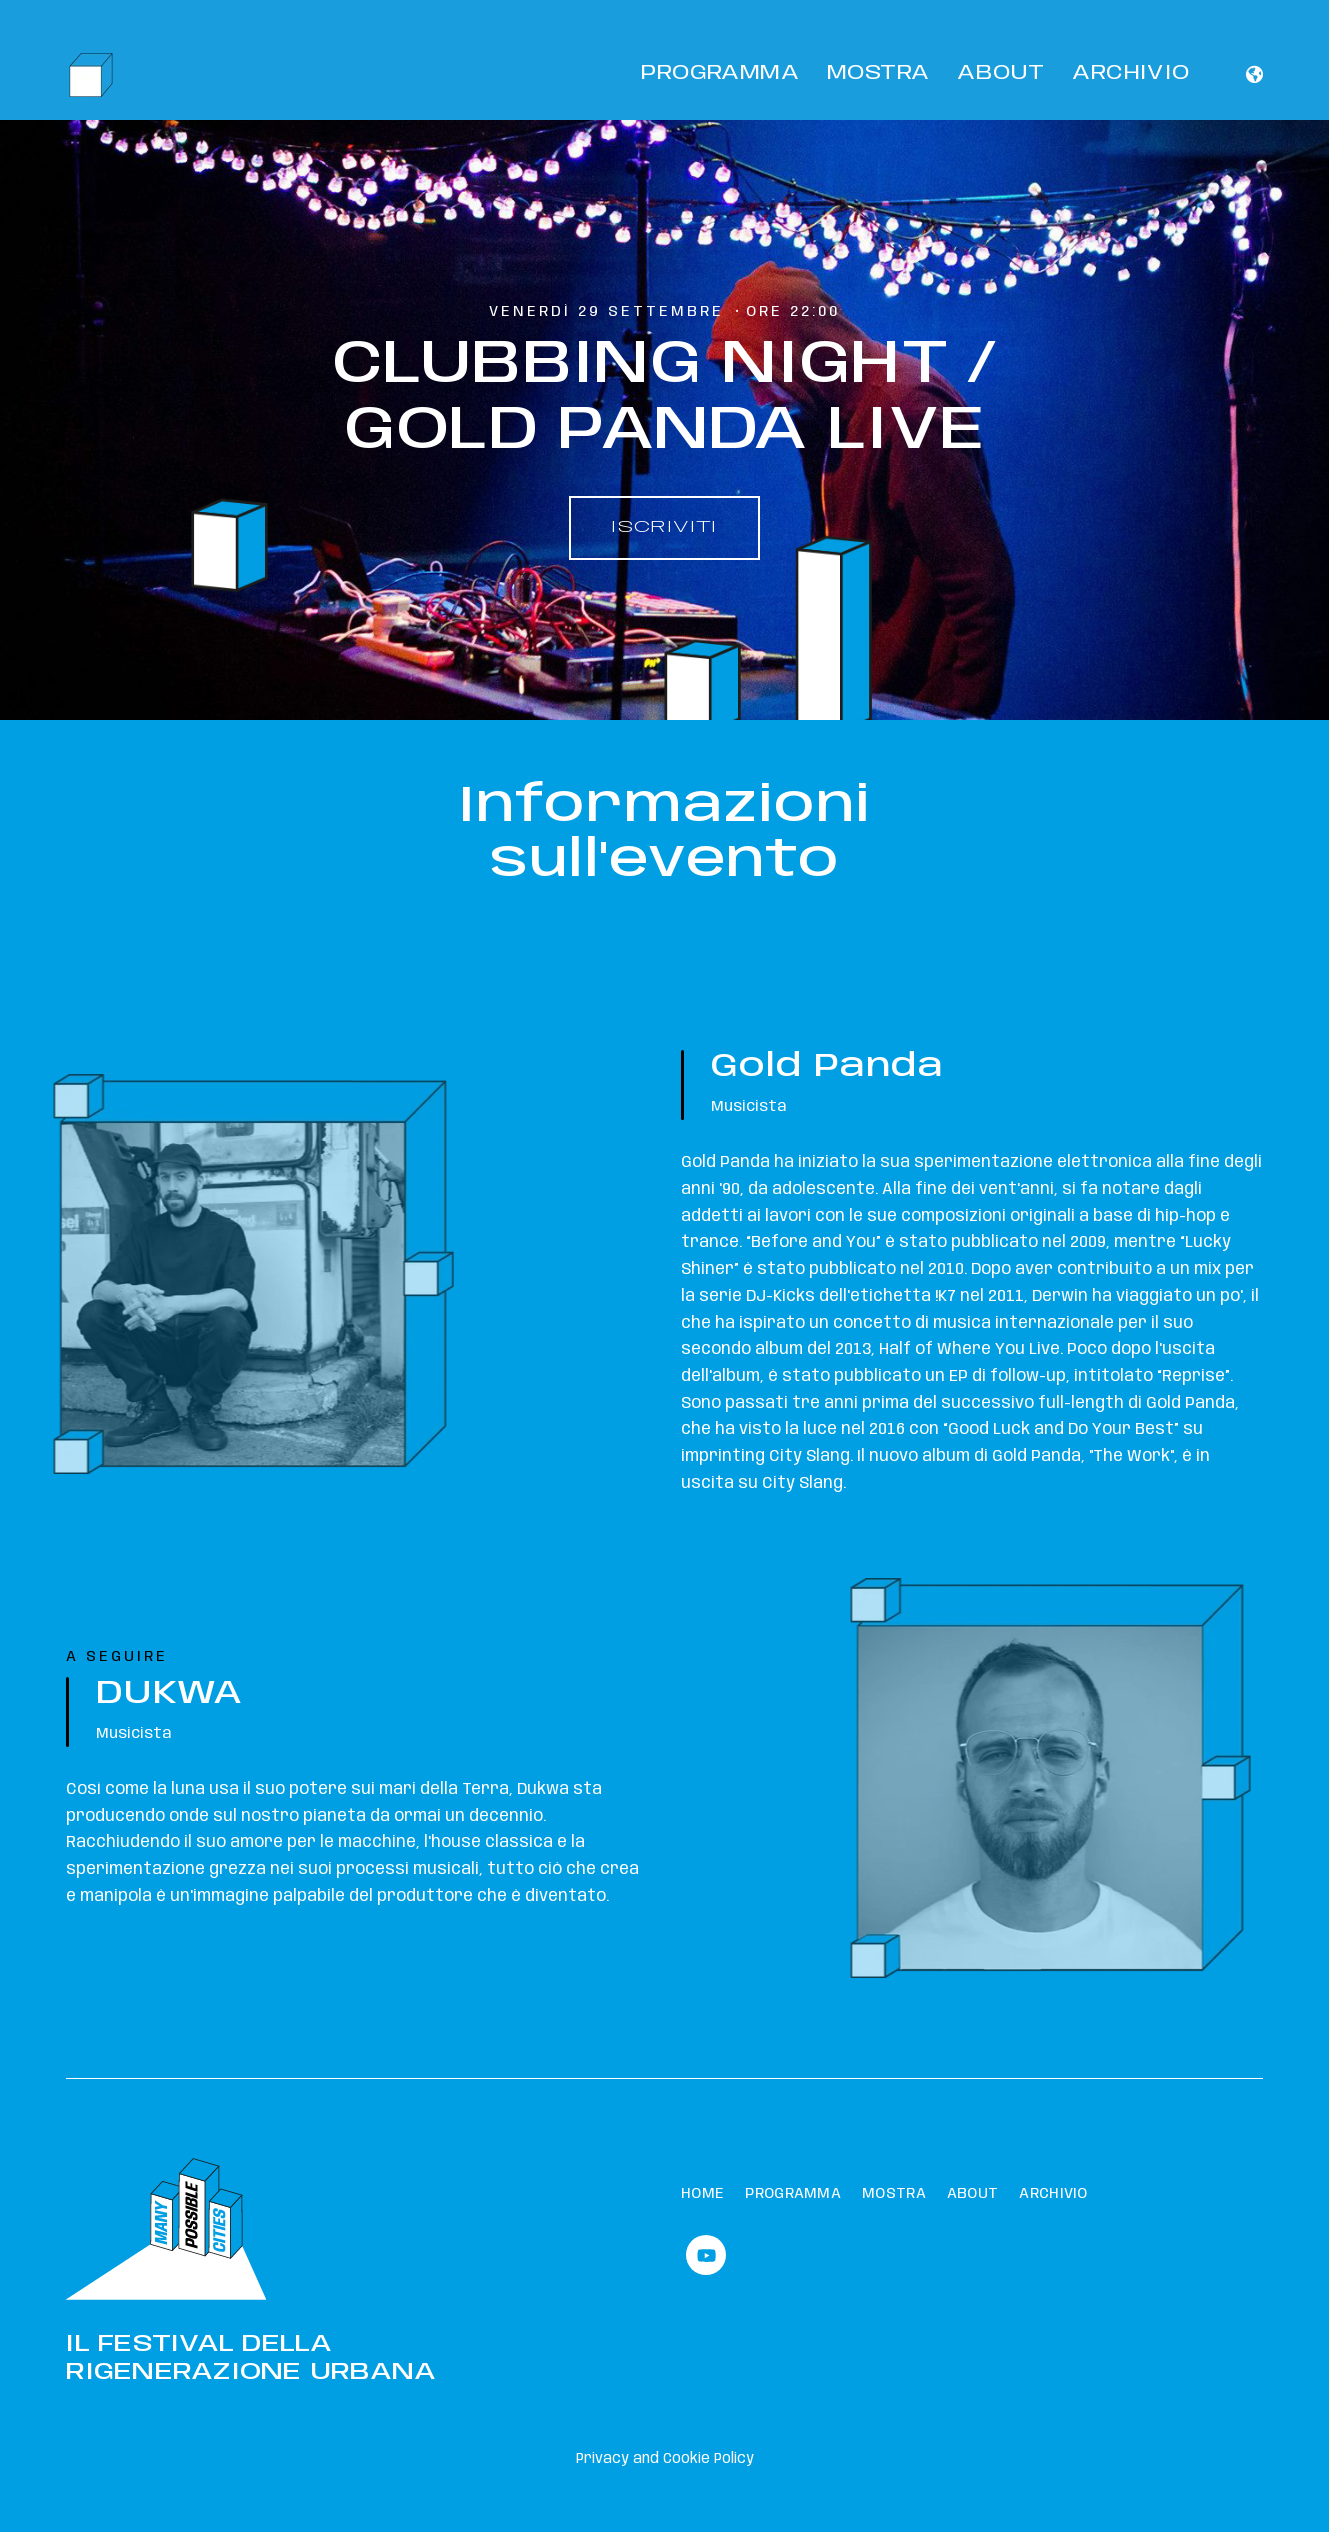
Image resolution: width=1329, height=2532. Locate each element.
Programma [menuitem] (793, 2194)
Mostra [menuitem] (894, 2194)
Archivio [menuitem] (1053, 2194)
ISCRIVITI (664, 527)
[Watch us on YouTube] (706, 2255)
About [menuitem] (973, 2194)
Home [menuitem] (702, 2194)
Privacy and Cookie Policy (665, 2459)
